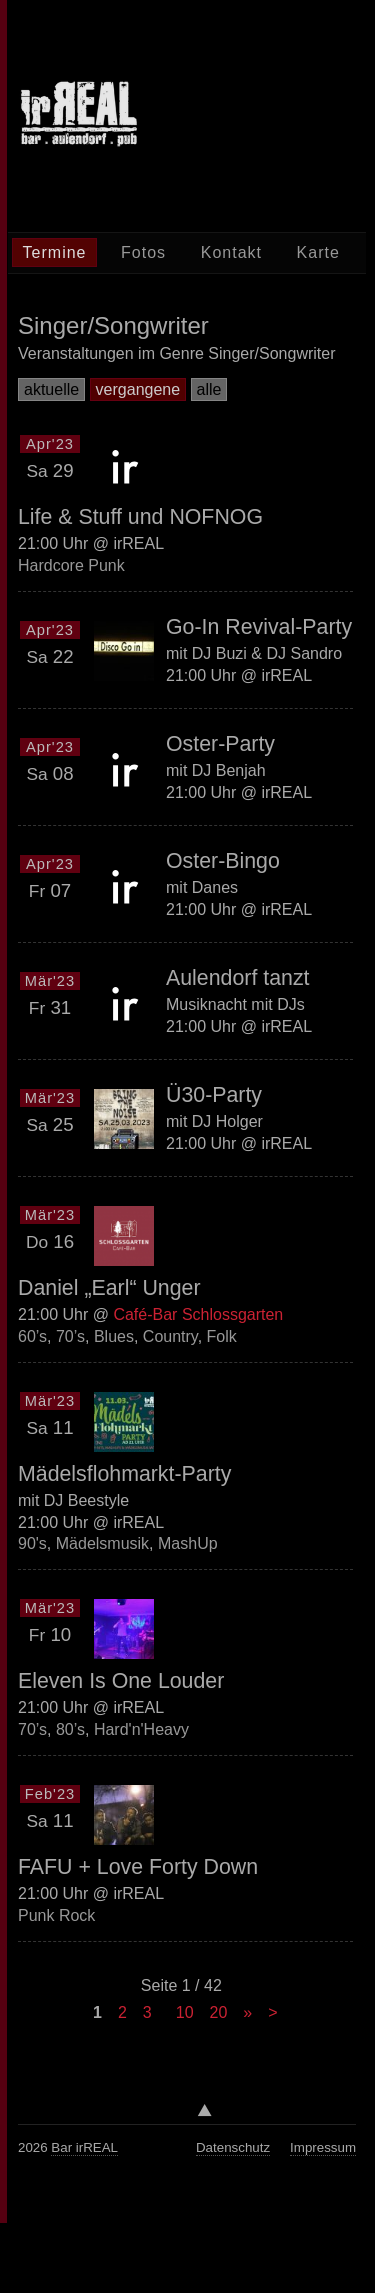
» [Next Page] (247, 2012)
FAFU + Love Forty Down (138, 1867)
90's (32, 1543)
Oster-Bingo (223, 861)
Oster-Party (220, 744)
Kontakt (231, 252)
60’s (32, 1336)
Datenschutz (233, 2147)
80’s (70, 1729)
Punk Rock (56, 1915)
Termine (55, 252)
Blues (114, 1336)
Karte (318, 252)
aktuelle (51, 389)
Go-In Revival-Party (259, 627)
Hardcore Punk (71, 565)
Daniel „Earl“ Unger (109, 1288)
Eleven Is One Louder (121, 1681)
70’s (70, 1336)
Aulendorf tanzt (237, 978)
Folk (222, 1336)
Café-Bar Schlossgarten (198, 1314)
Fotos (143, 252)
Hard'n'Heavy (141, 1729)
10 (185, 2012)
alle (209, 389)
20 (219, 2012)
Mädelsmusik (102, 1543)
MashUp (188, 1543)
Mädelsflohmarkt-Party (124, 1474)
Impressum (323, 2147)
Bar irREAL (84, 2147)
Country (170, 1336)
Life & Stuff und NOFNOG (140, 517)
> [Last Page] (272, 2012)
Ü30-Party (214, 1095)
